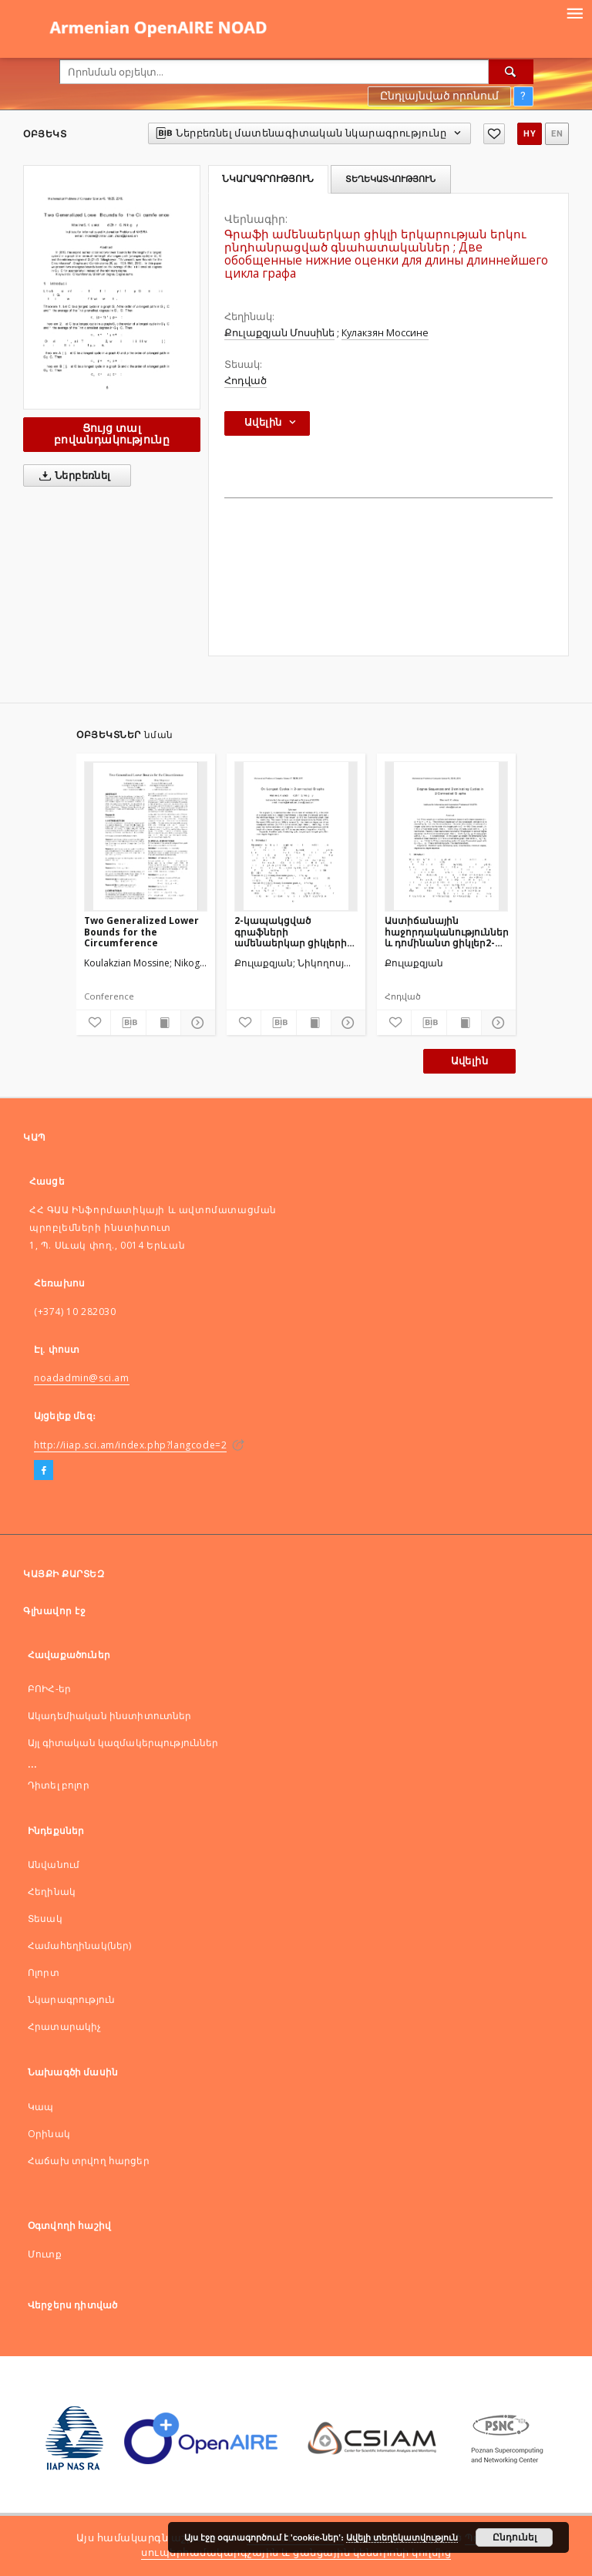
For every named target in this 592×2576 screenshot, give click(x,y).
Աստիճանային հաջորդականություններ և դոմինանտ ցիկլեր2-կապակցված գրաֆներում (446, 931)
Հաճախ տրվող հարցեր (89, 2160)
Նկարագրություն (71, 1999)
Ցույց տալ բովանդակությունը (112, 434)
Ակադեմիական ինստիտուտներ (110, 1715)
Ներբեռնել (72, 476)
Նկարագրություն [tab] (268, 179)
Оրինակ (49, 2133)
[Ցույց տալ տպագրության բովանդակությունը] (163, 1023)
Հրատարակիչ (65, 2026)
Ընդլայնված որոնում (439, 95)
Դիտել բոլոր (58, 1785)
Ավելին (469, 1061)
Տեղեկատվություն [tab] (390, 179)
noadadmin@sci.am (82, 1377)
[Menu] (574, 12)
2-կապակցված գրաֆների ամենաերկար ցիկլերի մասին (290, 931)
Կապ (40, 2106)
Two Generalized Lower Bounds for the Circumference (141, 931)
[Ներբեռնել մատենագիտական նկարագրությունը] (128, 1023)
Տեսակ (45, 1918)
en (557, 134)
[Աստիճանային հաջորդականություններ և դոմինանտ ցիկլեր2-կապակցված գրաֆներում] (446, 836)
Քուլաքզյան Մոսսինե (279, 332)
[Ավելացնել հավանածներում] (494, 133)
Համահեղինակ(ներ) (79, 1945)
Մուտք (45, 2254)
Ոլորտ (43, 1972)
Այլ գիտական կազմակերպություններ (123, 1742)
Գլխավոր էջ (54, 1610)
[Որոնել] (511, 71)
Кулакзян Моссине (385, 332)
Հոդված (245, 380)
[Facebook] (43, 1471)
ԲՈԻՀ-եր (49, 1688)
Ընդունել (514, 2537)
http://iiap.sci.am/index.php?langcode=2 (130, 1445)
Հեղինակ (52, 1891)
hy (529, 134)
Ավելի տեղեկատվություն (402, 2537)
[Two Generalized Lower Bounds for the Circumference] (146, 836)
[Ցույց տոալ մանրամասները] (196, 1023)
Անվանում (53, 1864)
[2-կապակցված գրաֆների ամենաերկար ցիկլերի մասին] (296, 836)
